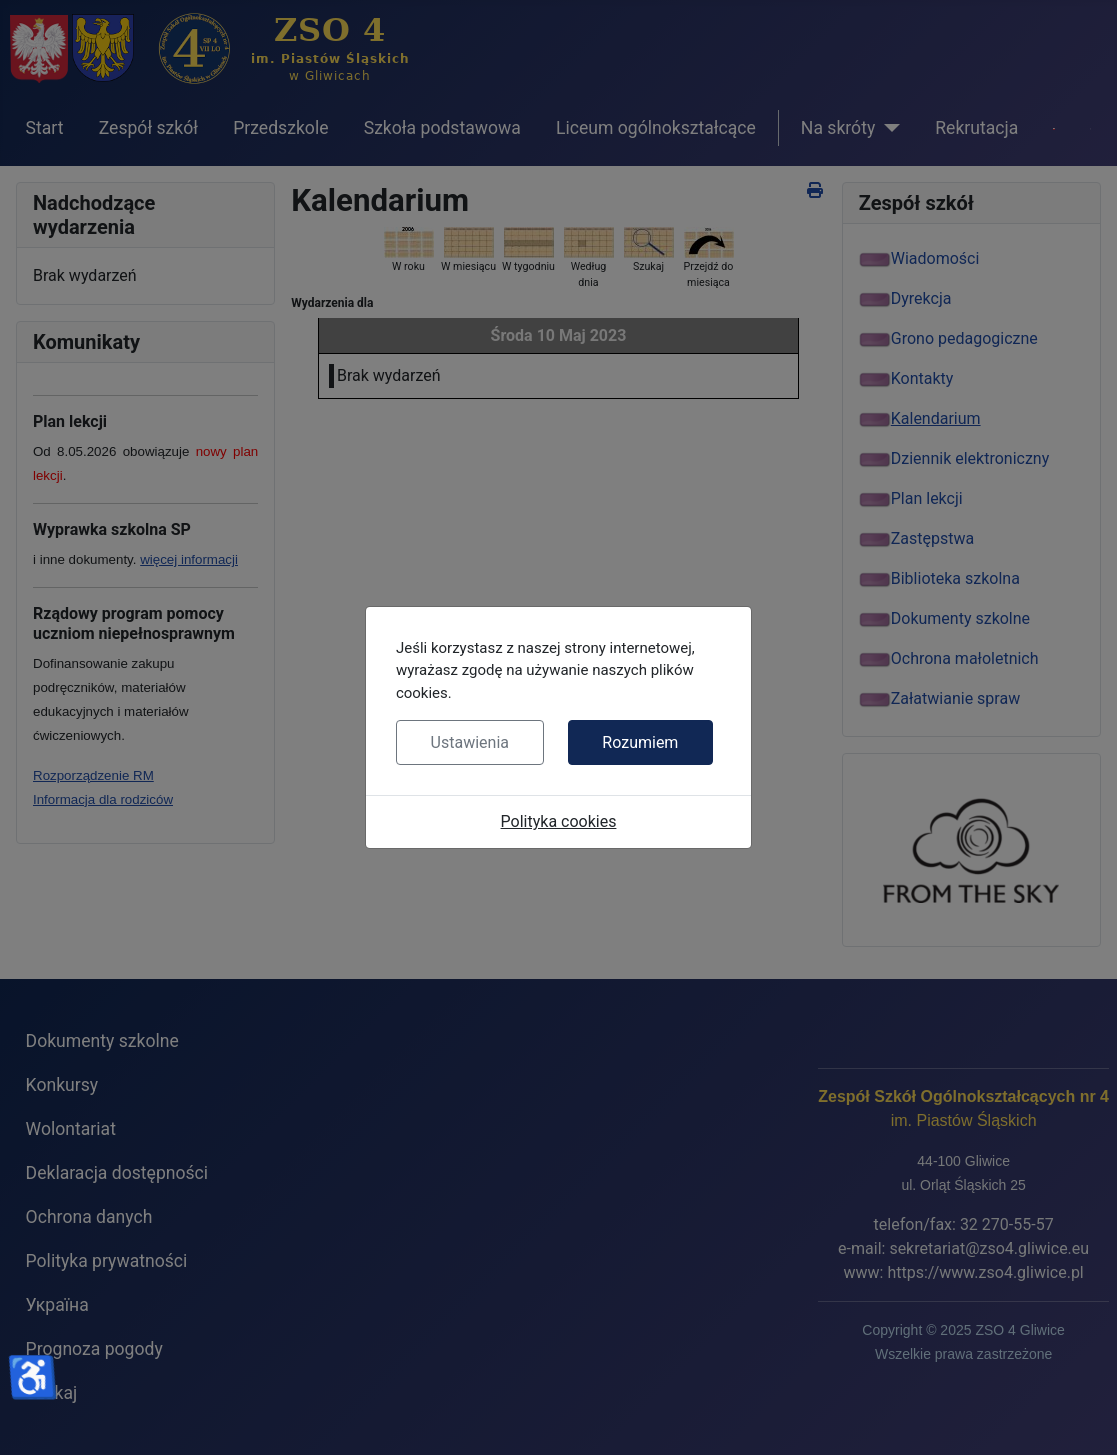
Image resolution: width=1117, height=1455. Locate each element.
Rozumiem (640, 742)
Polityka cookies (559, 821)
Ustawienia (470, 742)
